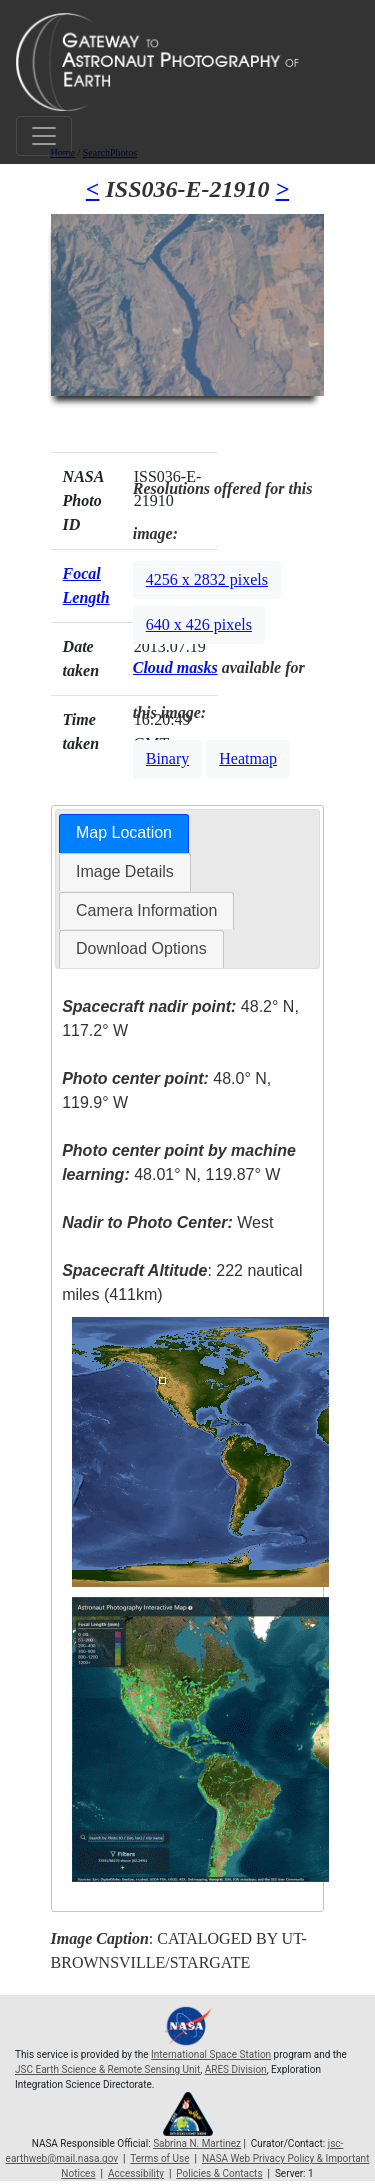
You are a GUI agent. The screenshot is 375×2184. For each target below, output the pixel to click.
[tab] (124, 833)
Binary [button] (168, 758)
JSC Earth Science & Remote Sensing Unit (107, 2069)
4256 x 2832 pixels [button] (207, 579)
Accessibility (136, 2173)
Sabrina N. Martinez (197, 2143)
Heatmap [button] (248, 758)
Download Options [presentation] (141, 948)
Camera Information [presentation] (146, 910)
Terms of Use (159, 2158)
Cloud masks (175, 667)
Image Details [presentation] (125, 871)
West (167, 1222)
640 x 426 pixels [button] (199, 624)
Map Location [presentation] (124, 832)
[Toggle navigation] (44, 136)
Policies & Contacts (219, 2173)
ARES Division (236, 2069)
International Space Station (211, 2054)
